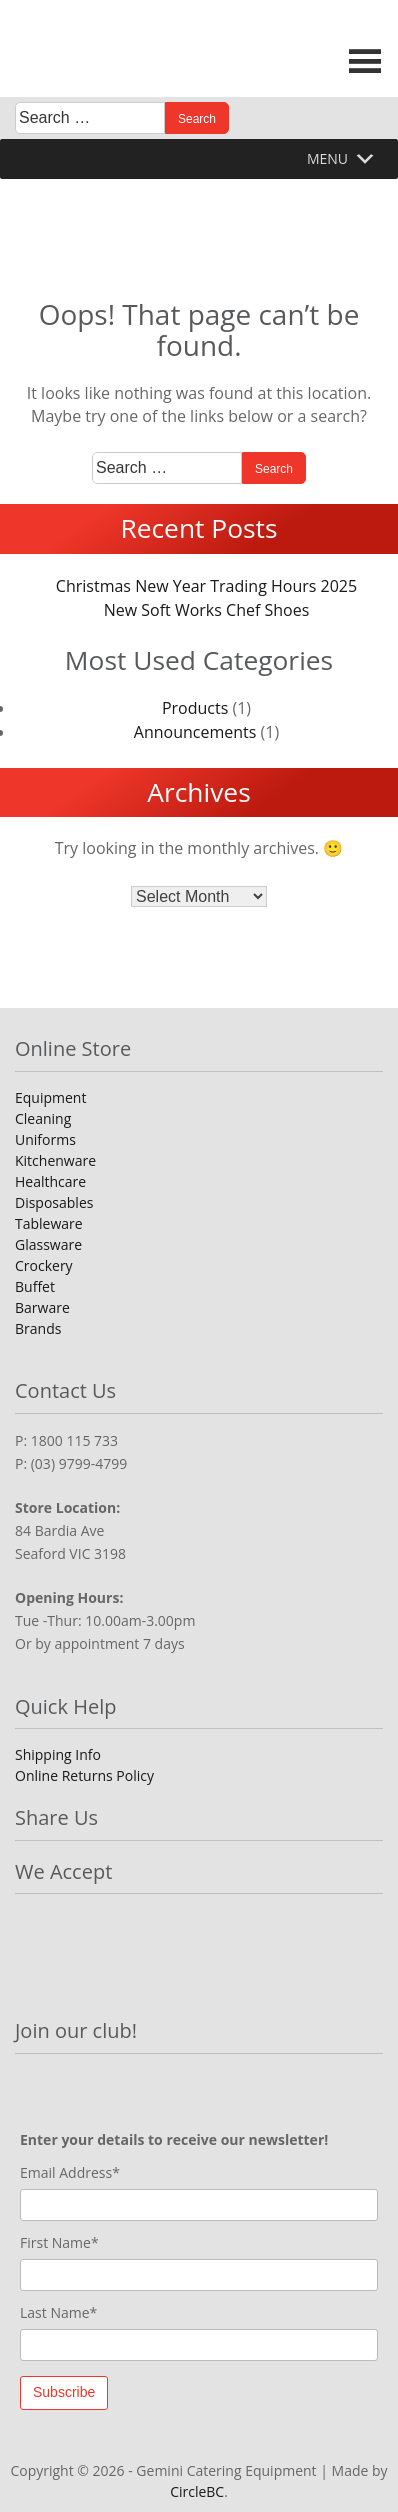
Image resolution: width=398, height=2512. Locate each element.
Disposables (54, 1202)
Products (195, 708)
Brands (38, 1328)
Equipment (50, 1097)
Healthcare (50, 1181)
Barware (42, 1307)
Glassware (48, 1244)
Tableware (49, 1223)
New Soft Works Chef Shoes (207, 610)
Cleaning (43, 1118)
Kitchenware (55, 1160)
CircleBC (197, 2491)
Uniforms (45, 1139)
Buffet (35, 1286)
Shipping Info (58, 1754)
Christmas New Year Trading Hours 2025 (206, 586)
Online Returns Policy (84, 1775)
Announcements (195, 732)
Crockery (44, 1265)
